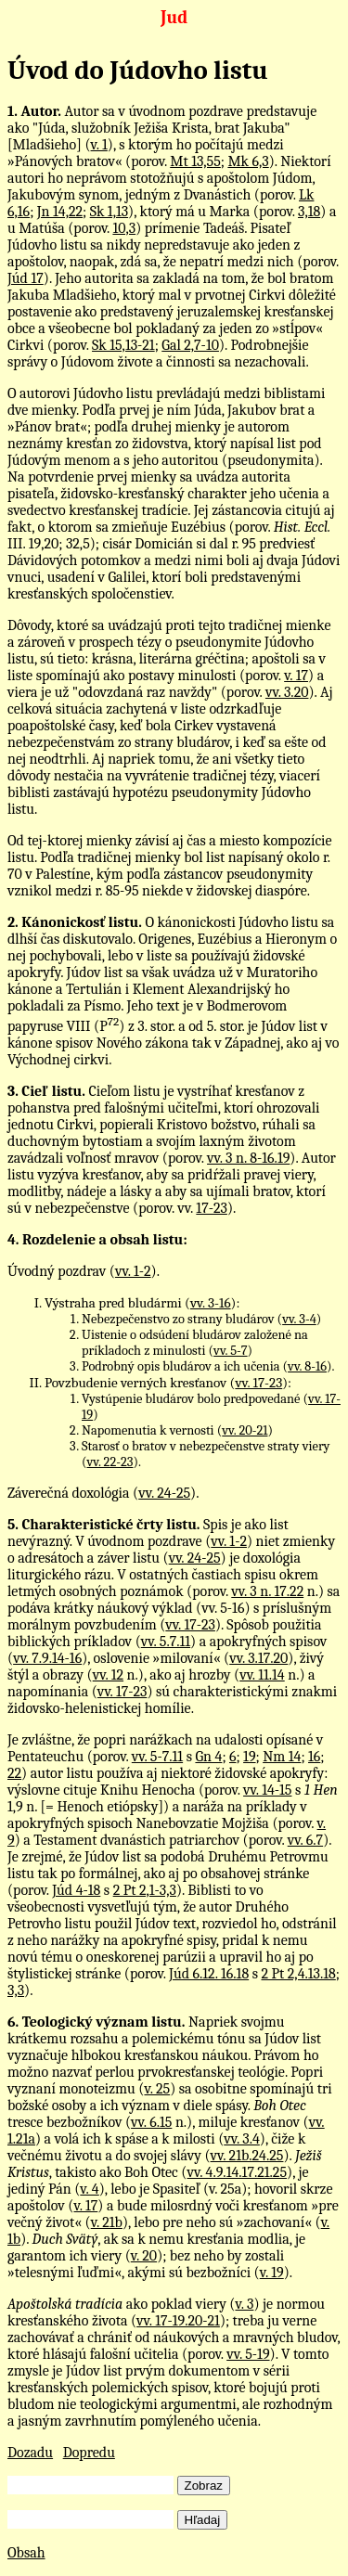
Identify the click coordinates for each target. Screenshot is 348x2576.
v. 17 (296, 675)
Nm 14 (282, 1756)
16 (314, 1756)
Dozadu (30, 2452)
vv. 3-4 (299, 1319)
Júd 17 (25, 278)
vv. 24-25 (164, 1493)
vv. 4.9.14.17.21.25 (237, 2172)
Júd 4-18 (76, 1890)
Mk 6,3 (247, 161)
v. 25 (157, 2088)
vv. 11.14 (262, 1675)
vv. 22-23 (110, 1462)
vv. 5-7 (230, 1351)
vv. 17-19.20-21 (178, 2320)
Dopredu (89, 2452)
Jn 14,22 (60, 211)
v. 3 (244, 2304)
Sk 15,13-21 (123, 345)
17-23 (211, 1208)
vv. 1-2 (133, 1271)
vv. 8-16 (307, 1366)
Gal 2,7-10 (190, 345)
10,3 (123, 228)
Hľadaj (203, 2520)
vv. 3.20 (287, 692)
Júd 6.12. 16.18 (209, 1973)
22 (14, 1773)
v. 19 (272, 2272)
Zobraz (204, 2485)
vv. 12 (108, 1675)
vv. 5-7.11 (157, 1756)
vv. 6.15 (151, 2122)
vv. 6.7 (305, 1840)
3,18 (309, 211)
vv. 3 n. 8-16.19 (248, 1158)
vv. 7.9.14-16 (47, 1658)
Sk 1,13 (109, 211)
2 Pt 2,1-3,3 (144, 1890)
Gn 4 (208, 1756)
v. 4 (89, 2189)
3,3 (15, 1990)
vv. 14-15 (267, 1790)
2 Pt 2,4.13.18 (298, 1973)
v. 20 (144, 2256)
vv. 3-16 (210, 1302)
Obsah (26, 2552)
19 (249, 1756)
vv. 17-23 (258, 1382)
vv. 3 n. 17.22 (267, 1591)
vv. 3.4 (242, 2139)
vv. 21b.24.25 (247, 2155)
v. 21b (106, 2222)
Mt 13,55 (195, 161)
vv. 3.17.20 (258, 1658)
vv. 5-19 (247, 2354)
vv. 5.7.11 (165, 1641)
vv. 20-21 (244, 1430)
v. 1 (99, 144)
